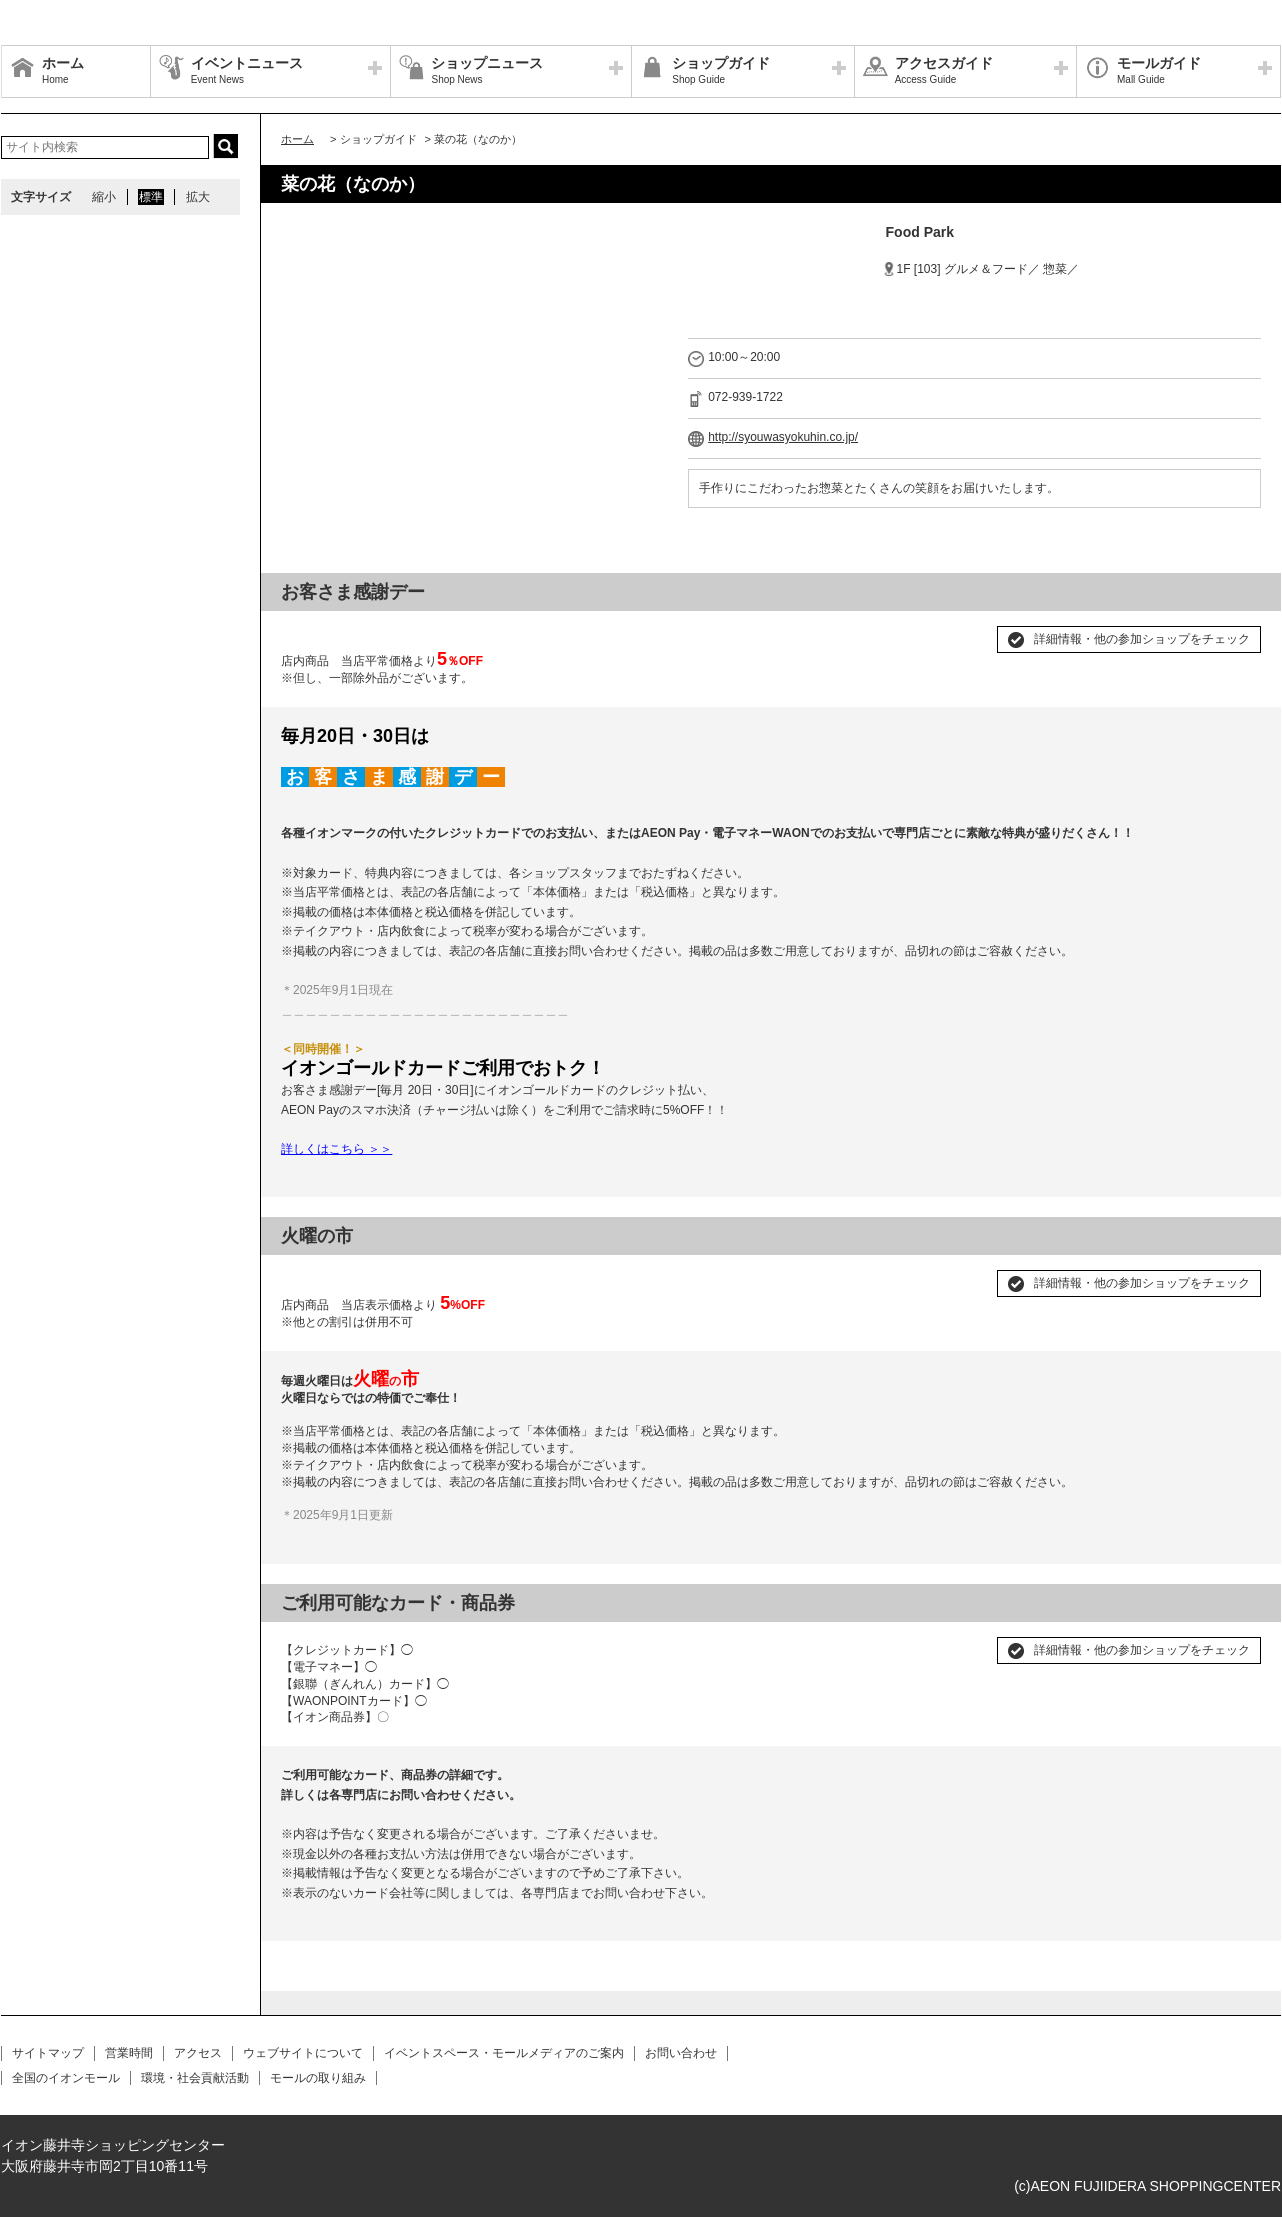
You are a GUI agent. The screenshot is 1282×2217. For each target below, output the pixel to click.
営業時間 (129, 2053)
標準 (151, 197)
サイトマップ (48, 2053)
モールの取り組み (318, 2078)
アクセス (198, 2053)
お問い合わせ (681, 2053)
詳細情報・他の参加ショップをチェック (1142, 639)
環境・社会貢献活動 (195, 2078)
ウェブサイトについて (303, 2053)
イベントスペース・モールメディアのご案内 (504, 2053)
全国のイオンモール (66, 2078)
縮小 (104, 197)
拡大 (198, 197)
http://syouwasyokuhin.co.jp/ (783, 437)
